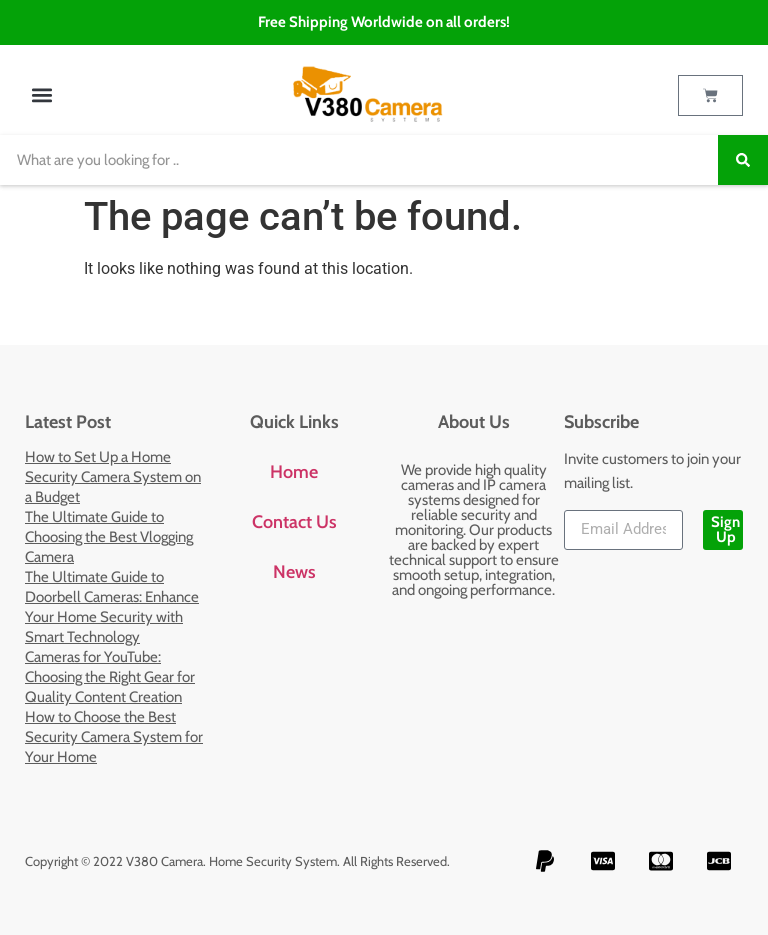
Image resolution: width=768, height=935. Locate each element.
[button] (41, 95)
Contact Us (294, 522)
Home (294, 472)
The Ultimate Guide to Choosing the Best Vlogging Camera (109, 537)
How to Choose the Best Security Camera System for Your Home (114, 737)
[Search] (743, 160)
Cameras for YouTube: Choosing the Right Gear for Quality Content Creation (110, 677)
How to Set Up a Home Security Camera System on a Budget (113, 477)
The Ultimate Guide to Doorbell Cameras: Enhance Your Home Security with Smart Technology (112, 607)
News (294, 572)
